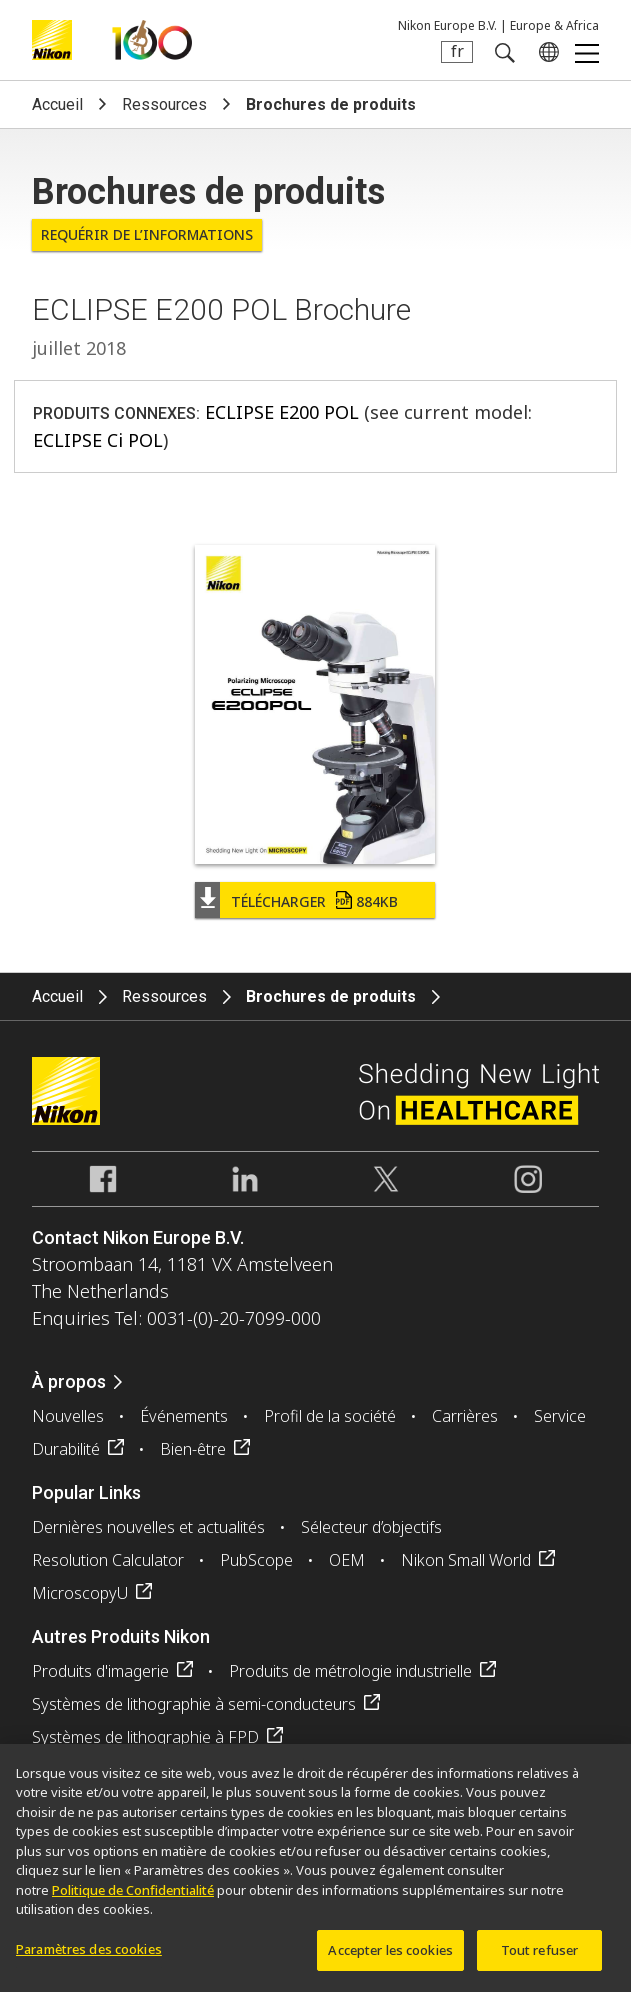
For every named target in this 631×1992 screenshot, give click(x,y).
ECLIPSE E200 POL (282, 412)
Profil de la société (330, 1416)
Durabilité (66, 1449)
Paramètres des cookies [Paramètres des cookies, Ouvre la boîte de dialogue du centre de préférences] (89, 1958)
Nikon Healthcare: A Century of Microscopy (152, 40)
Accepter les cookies (390, 1959)
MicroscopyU (80, 1593)
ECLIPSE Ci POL (98, 440)
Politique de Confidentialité (133, 1899)
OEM (347, 1560)
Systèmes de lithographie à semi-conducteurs (194, 1704)
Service (560, 1416)
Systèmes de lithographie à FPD (145, 1737)
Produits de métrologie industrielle (350, 1671)
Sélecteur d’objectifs (371, 1527)
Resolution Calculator (108, 1560)
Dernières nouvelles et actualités (148, 1527)
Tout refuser (540, 1959)
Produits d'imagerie (100, 1671)
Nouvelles (68, 1416)
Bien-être (193, 1449)
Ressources (164, 104)
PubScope (256, 1560)
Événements (184, 1416)
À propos (69, 1381)
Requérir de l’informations (147, 234)
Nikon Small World (466, 1560)
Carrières (465, 1416)
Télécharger (314, 901)
